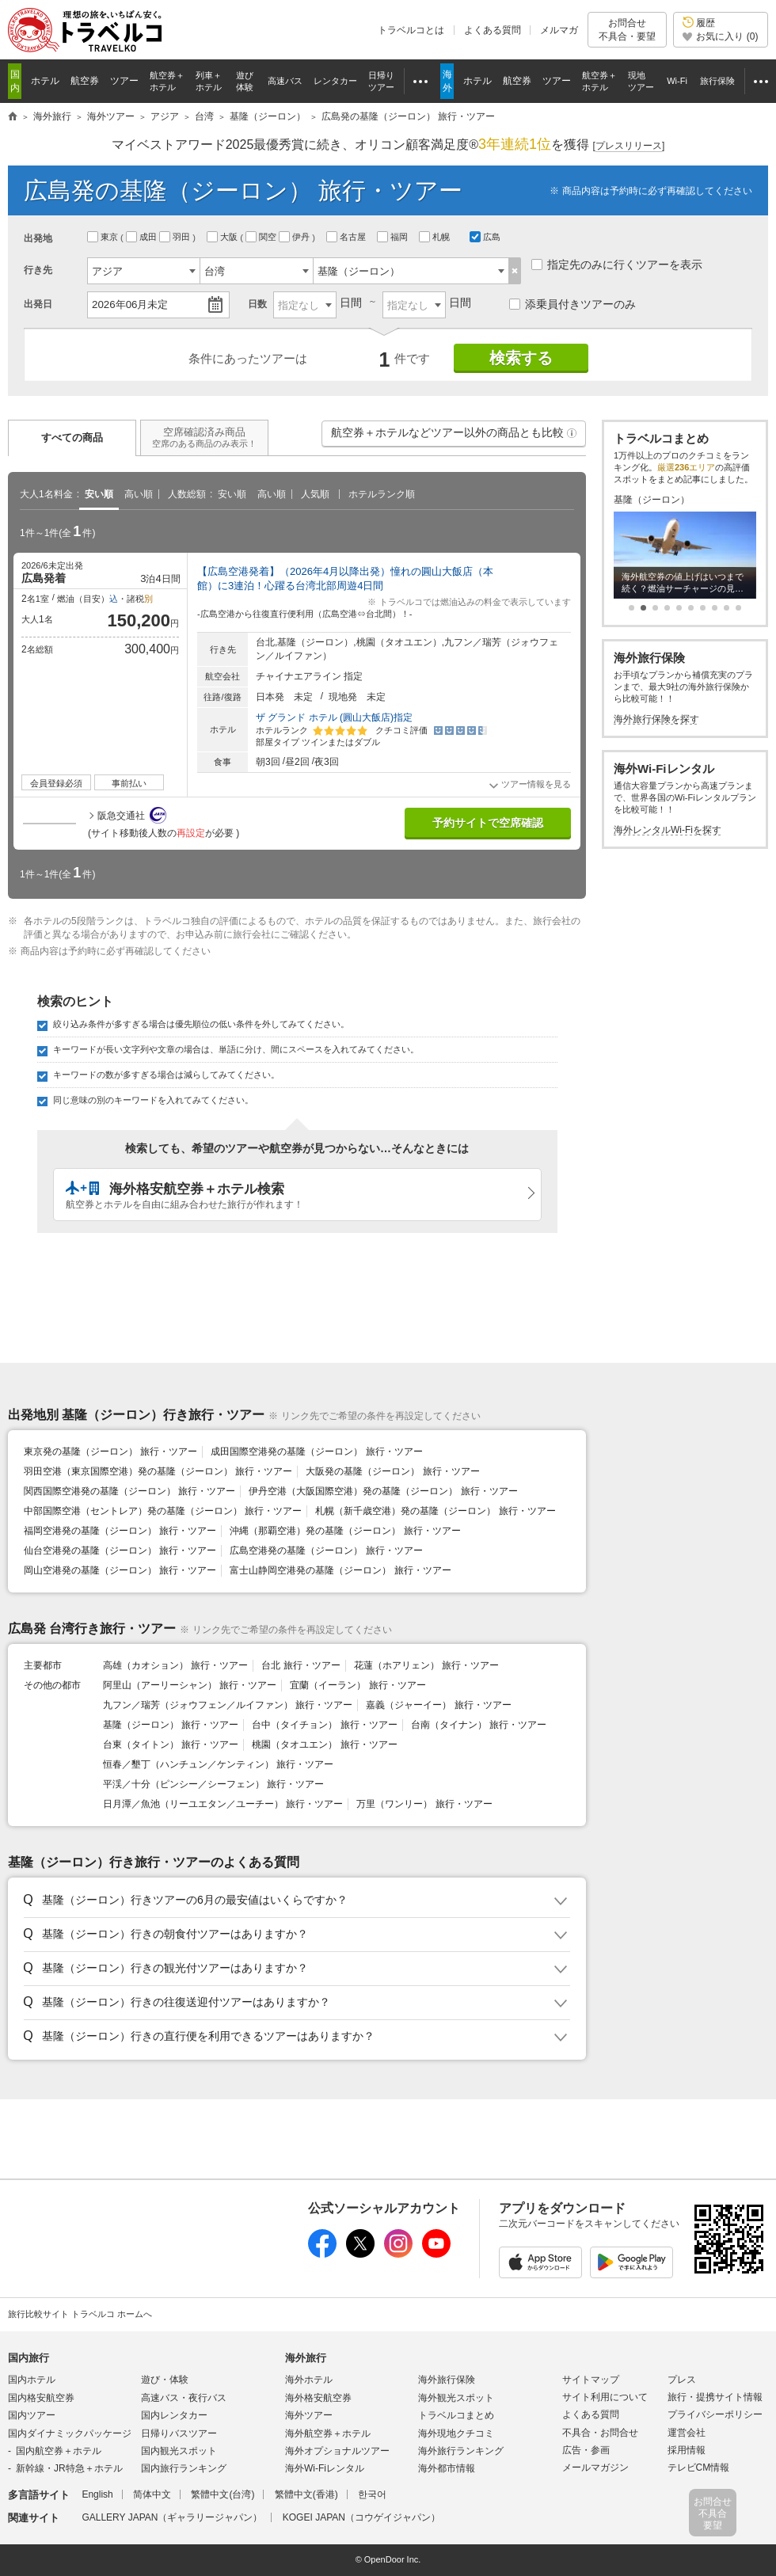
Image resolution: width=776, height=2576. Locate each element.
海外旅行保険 (446, 2379)
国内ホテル (31, 2379)
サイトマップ (590, 2379)
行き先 (38, 270)
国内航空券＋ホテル (58, 2450)
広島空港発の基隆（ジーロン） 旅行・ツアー (326, 1550)
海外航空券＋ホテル (328, 2433)
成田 (142, 236)
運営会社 (687, 2432)
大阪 (223, 236)
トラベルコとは (411, 30)
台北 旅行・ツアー (300, 1665)
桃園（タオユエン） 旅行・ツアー (324, 1744)
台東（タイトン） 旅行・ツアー (170, 1744)
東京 (103, 236)
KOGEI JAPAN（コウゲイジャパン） (361, 2517)
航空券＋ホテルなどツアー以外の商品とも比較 (454, 436)
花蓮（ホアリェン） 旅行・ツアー (426, 1665)
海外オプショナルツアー (337, 2450)
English (97, 2494)
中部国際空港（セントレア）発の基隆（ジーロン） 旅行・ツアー (163, 1510)
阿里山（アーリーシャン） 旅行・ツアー (189, 1685)
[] (629, 146)
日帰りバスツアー (179, 2433)
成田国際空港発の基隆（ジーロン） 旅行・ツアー (316, 1451)
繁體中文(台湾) (222, 2494)
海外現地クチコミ (456, 2433)
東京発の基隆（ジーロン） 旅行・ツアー (110, 1451)
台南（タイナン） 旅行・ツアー (478, 1724)
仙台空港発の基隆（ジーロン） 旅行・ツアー (120, 1550)
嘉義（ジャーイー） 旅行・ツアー (438, 1704)
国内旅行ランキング (183, 2468)
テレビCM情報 (699, 2467)
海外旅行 (305, 2358)
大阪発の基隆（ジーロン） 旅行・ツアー (392, 1471)
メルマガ (559, 30)
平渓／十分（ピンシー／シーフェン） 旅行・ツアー (213, 1784)
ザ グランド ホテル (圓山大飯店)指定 (334, 717)
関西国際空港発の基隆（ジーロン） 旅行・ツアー (129, 1491)
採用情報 (687, 2450)
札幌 (435, 236)
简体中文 (152, 2494)
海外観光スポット (456, 2397)
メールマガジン (595, 2467)
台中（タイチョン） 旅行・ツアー (324, 1724)
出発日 (38, 304)
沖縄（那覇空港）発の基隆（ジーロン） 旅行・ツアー (345, 1530)
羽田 (175, 236)
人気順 (315, 494)
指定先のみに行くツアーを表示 (616, 264)
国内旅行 (28, 2358)
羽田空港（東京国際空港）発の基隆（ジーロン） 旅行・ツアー (158, 1471)
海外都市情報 (446, 2468)
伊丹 (295, 236)
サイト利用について (605, 2397)
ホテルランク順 (381, 494)
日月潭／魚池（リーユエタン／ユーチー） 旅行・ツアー (223, 1803)
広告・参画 (586, 2450)
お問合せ (627, 29)
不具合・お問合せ (600, 2432)
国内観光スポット (179, 2450)
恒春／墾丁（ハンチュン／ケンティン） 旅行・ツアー (218, 1764)
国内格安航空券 (41, 2397)
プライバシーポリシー (715, 2414)
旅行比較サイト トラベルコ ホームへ (80, 2314)
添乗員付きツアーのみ (572, 304)
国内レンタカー (174, 2415)
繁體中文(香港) (306, 2494)
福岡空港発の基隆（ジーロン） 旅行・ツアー (120, 1530)
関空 (262, 236)
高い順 (138, 494)
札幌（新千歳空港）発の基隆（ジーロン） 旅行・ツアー (435, 1510)
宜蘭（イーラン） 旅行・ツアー (357, 1685)
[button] (571, 433)
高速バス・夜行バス (183, 2397)
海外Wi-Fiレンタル (324, 2468)
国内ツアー (31, 2415)
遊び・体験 (164, 2379)
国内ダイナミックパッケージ (69, 2433)
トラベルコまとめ (456, 2415)
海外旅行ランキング (461, 2450)
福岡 (393, 236)
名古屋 (347, 236)
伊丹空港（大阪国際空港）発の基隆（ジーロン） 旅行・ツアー (383, 1491)
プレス (682, 2379)
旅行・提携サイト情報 (715, 2397)
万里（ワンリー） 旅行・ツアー (424, 1803)
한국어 (372, 2494)
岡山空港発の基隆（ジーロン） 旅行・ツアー (120, 1570)
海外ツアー (309, 2415)
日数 (257, 304)
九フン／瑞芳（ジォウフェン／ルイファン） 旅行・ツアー (227, 1704)
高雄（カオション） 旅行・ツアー (175, 1665)
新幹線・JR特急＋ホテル (69, 2468)
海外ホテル (309, 2379)
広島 (485, 236)
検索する (521, 358)
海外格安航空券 (318, 2397)
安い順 (99, 494)
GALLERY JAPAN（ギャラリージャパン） (172, 2517)
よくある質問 (492, 30)
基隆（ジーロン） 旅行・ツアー (170, 1724)
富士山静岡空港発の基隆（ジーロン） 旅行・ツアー (340, 1570)
